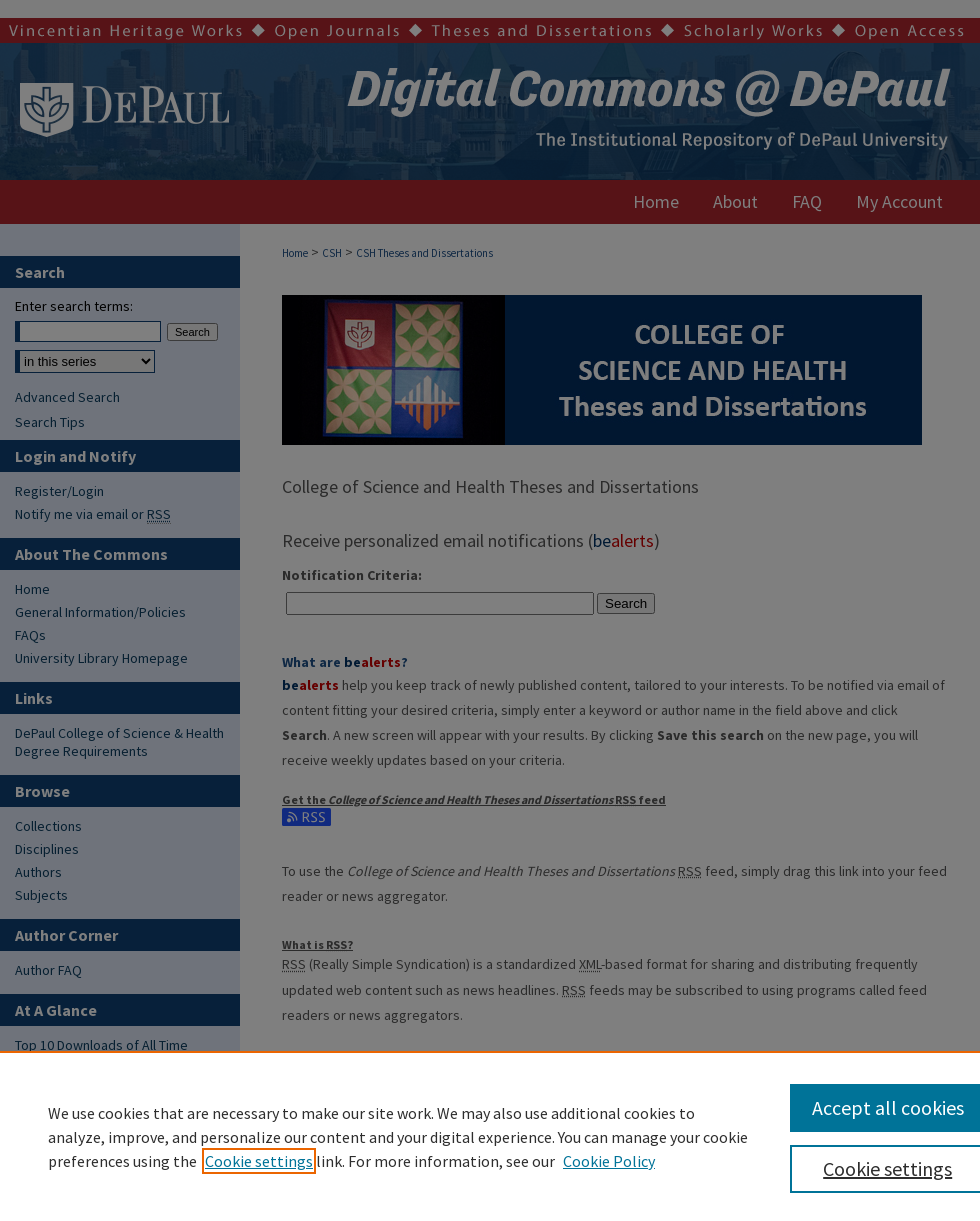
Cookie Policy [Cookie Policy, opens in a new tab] (609, 1161)
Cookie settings (259, 1161)
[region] (490, 1136)
